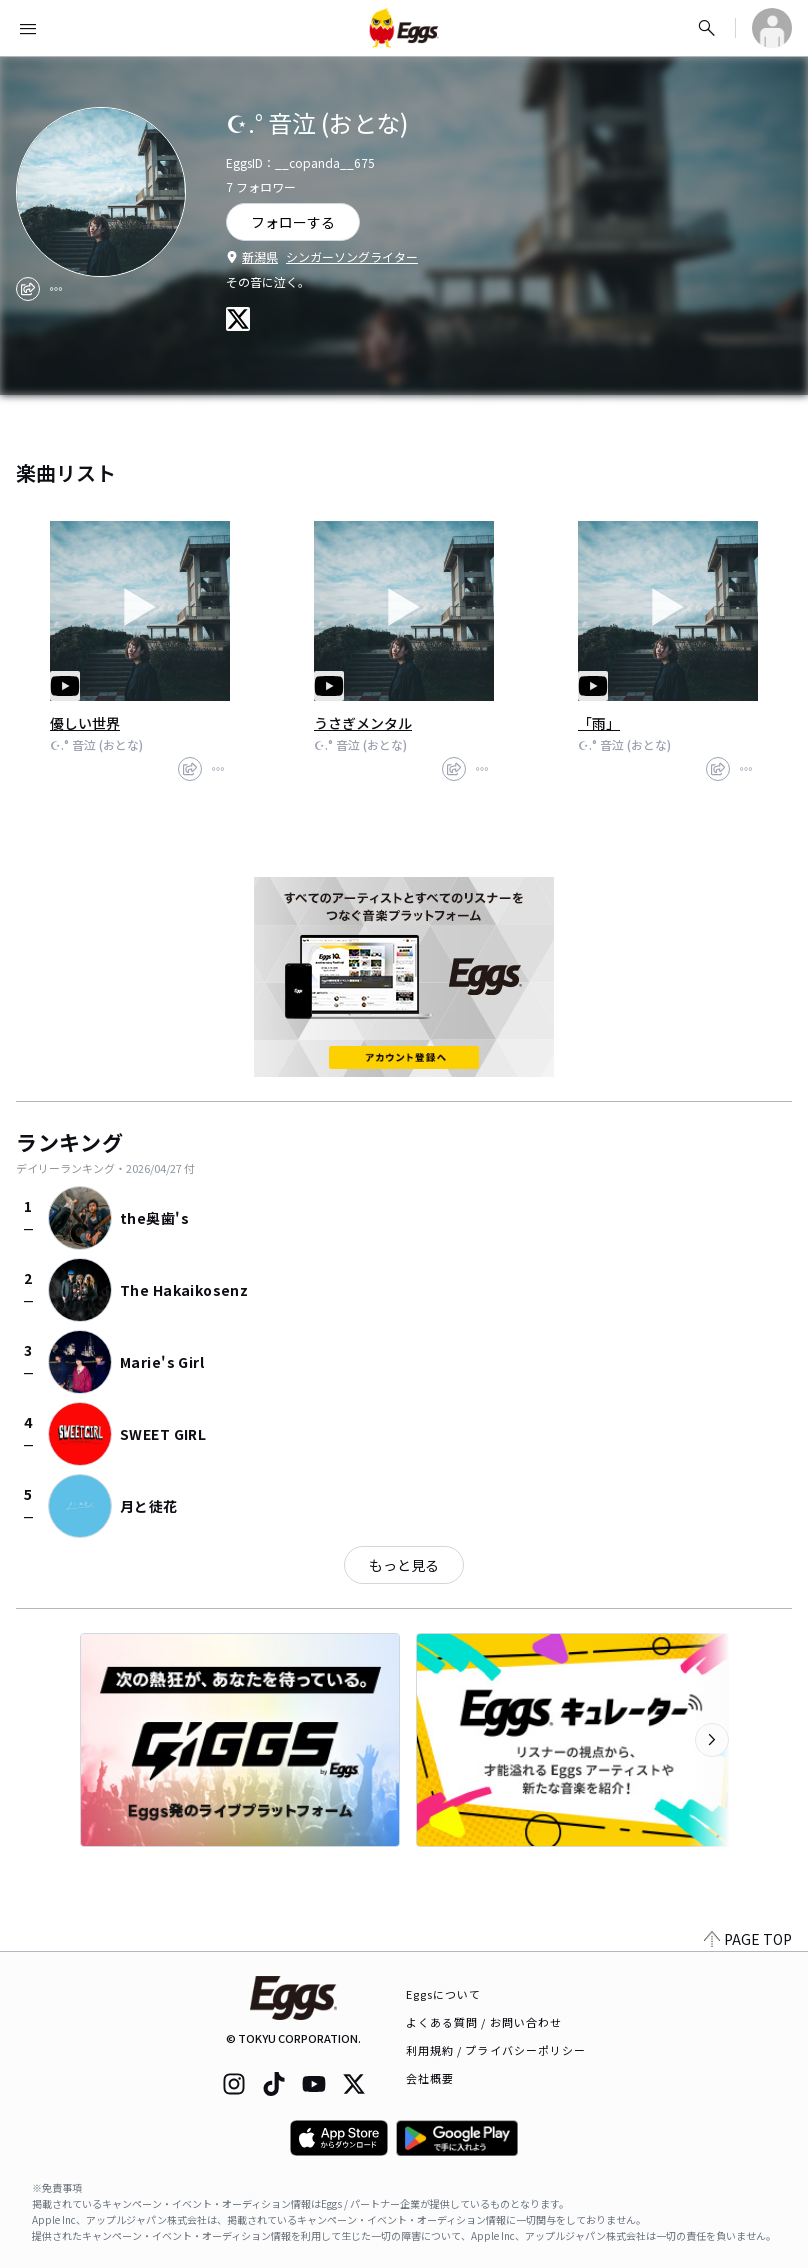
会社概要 (430, 2078)
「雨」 (599, 723)
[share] (28, 289)
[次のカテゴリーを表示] (712, 1740)
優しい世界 (85, 723)
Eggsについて (444, 1994)
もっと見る (404, 1565)
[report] (56, 289)
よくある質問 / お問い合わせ (484, 2022)
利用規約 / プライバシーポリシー (496, 2050)
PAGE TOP (748, 1939)
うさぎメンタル (363, 723)
